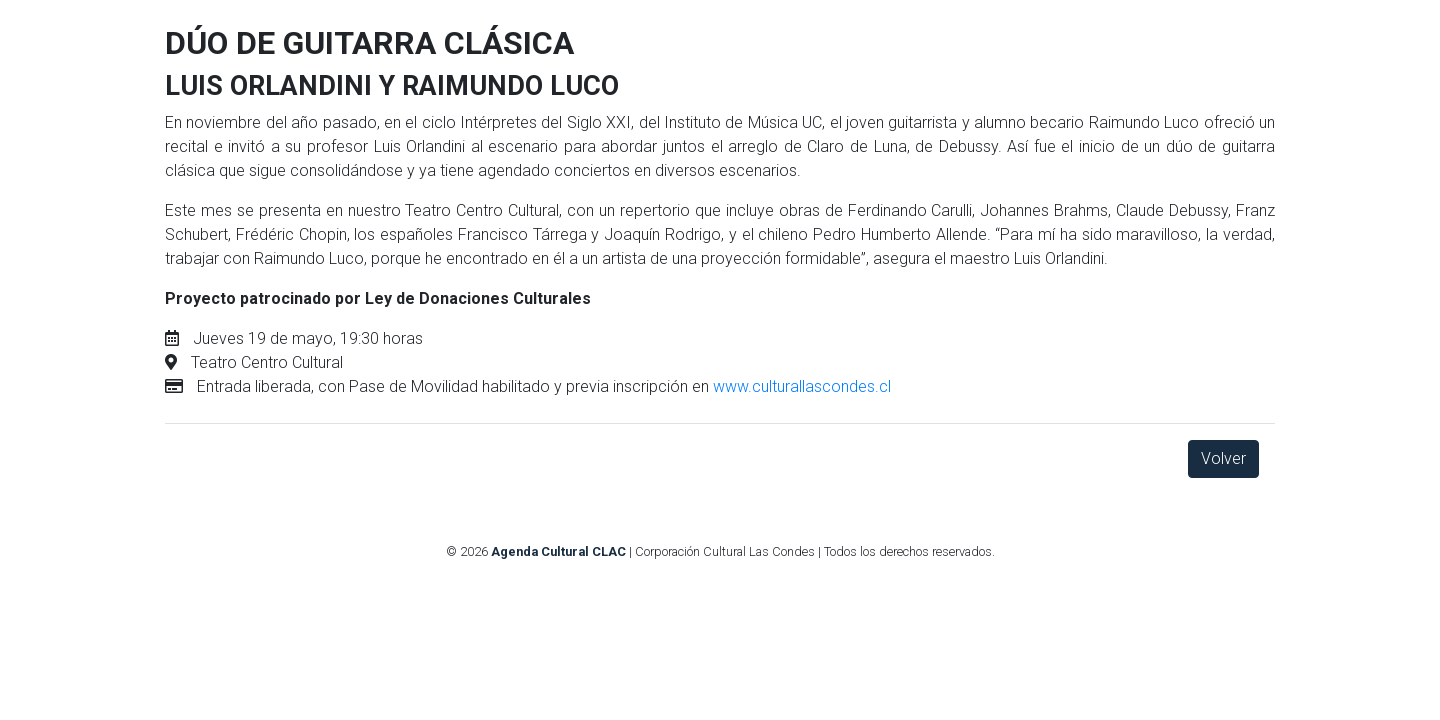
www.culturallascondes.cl (802, 386)
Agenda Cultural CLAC (558, 551)
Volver (1223, 458)
